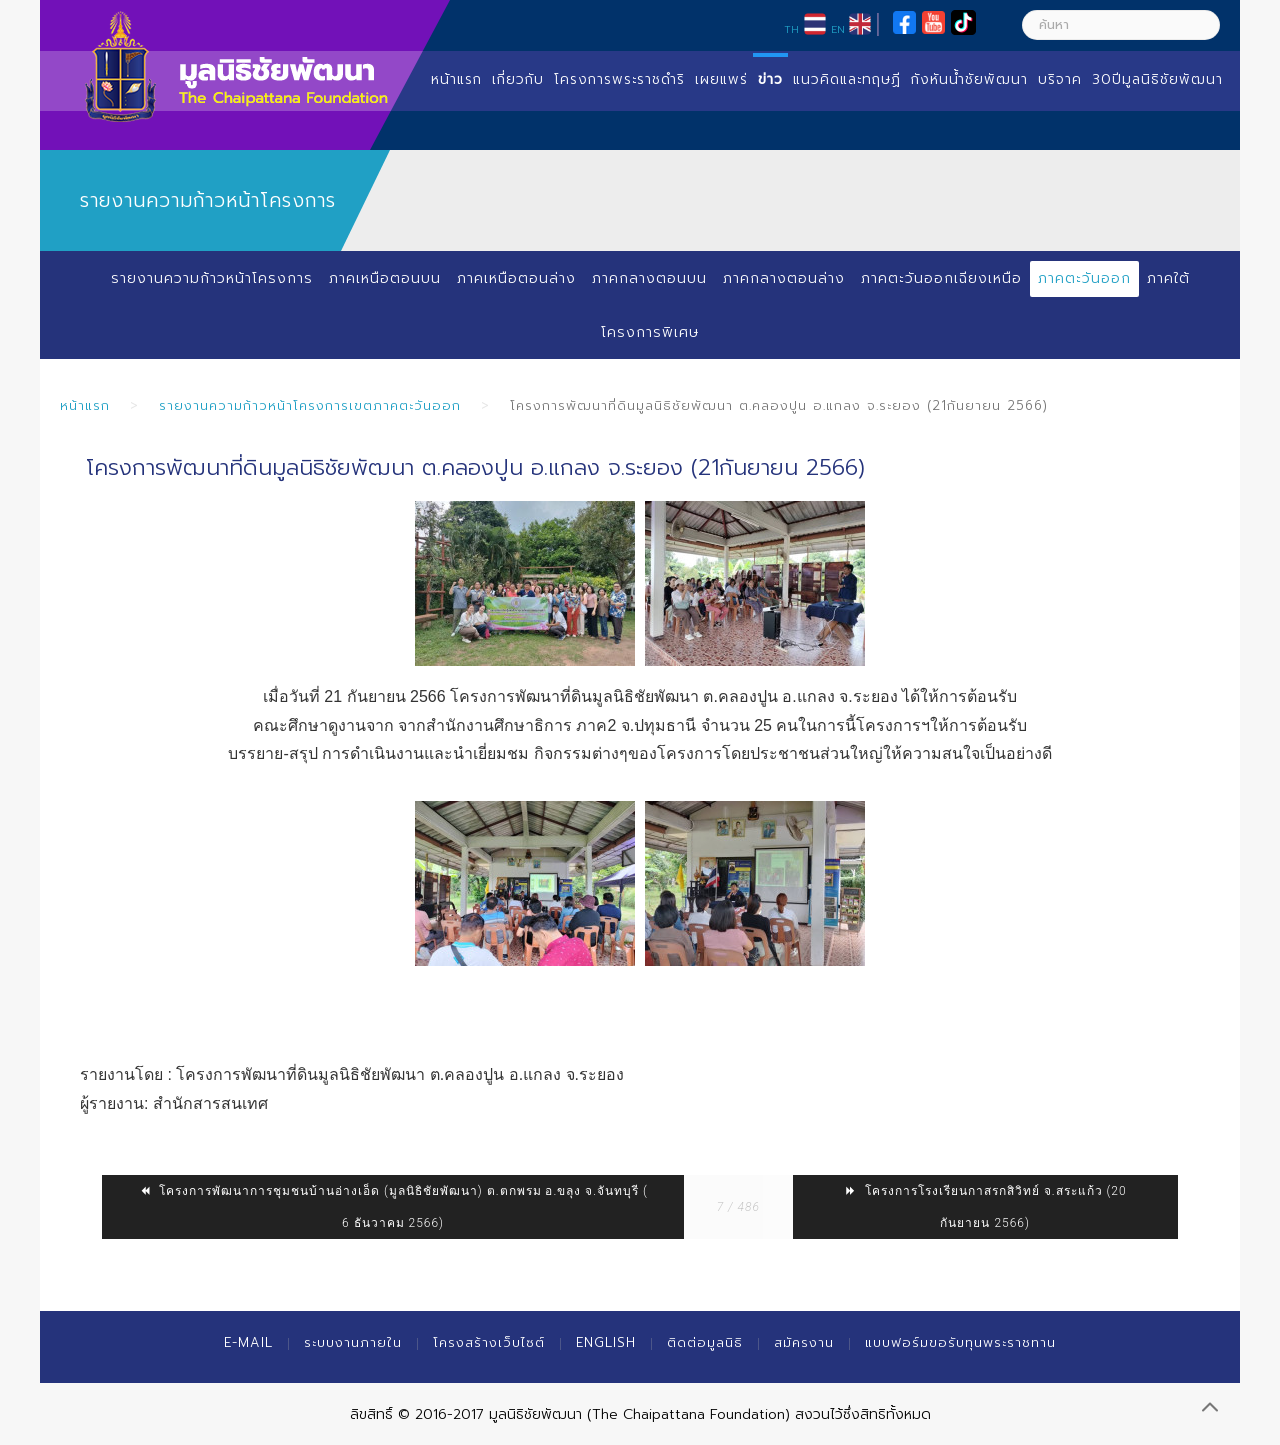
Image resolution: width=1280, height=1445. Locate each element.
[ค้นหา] (1121, 25)
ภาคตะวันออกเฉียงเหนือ (941, 278)
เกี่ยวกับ (518, 79)
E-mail (248, 1342)
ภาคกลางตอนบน (649, 278)
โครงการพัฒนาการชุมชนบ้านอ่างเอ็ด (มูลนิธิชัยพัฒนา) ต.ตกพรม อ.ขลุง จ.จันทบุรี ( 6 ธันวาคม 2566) (393, 1207)
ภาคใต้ (1168, 278)
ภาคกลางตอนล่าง (784, 278)
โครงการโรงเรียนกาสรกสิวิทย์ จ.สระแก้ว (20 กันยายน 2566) (985, 1207)
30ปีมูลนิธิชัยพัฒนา (1157, 79)
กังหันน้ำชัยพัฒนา (969, 79)
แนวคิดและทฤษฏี (847, 79)
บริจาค (1060, 79)
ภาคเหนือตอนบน (385, 278)
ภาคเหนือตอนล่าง (516, 278)
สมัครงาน (804, 1342)
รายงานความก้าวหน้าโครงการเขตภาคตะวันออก (310, 405)
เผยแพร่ (721, 79)
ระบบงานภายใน (353, 1342)
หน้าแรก (456, 79)
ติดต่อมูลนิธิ (705, 1342)
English (606, 1342)
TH (791, 29)
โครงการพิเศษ (650, 332)
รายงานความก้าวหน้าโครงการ (212, 278)
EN (838, 29)
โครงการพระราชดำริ (619, 79)
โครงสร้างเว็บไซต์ (489, 1342)
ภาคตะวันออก (1084, 278)
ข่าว (770, 79)
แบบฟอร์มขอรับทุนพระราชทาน (960, 1342)
